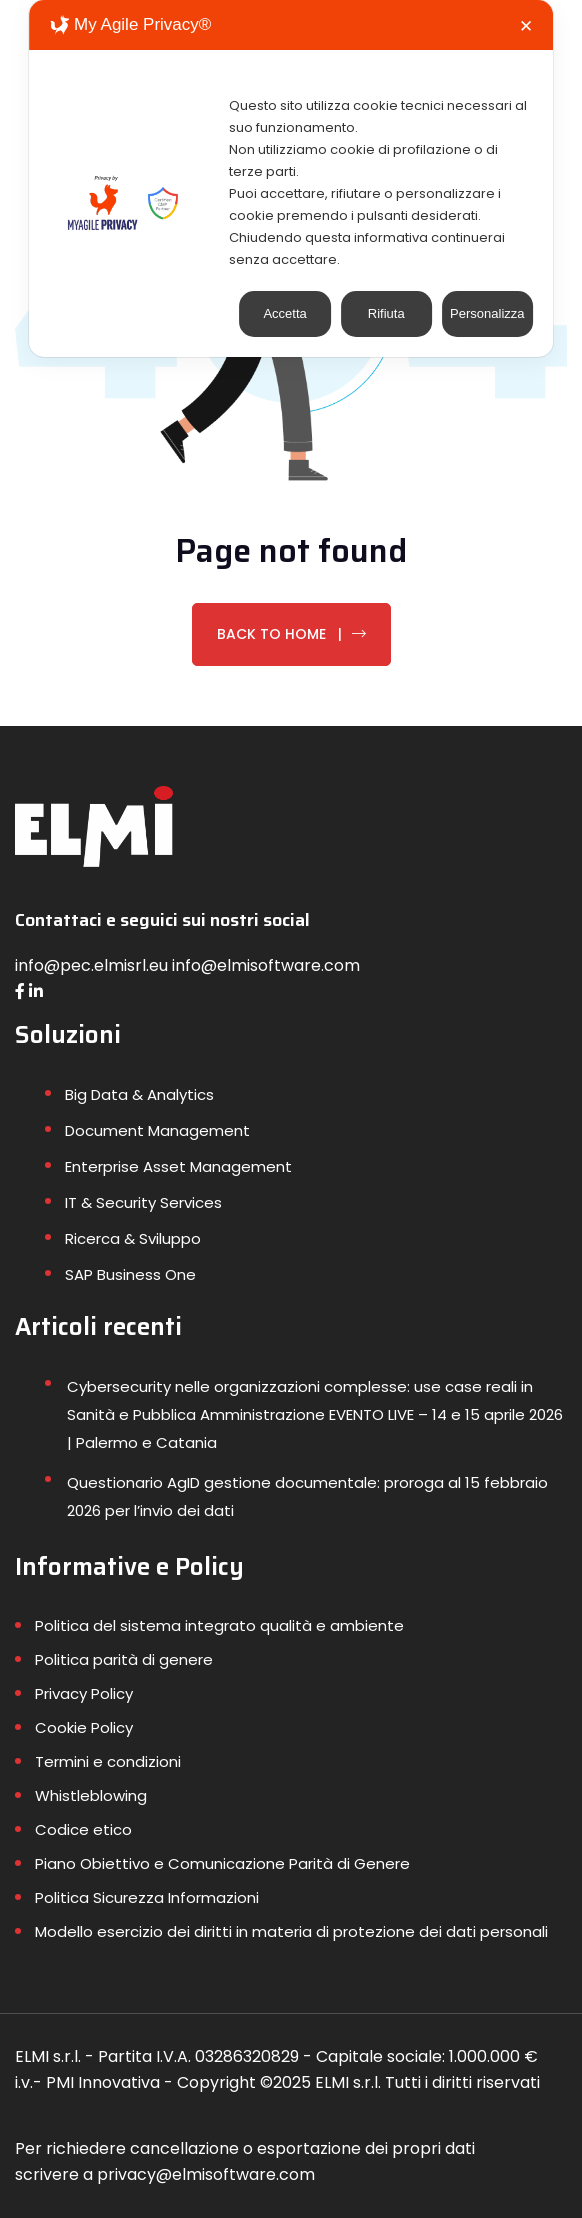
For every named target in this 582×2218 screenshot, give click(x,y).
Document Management (157, 1130)
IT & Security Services (143, 1202)
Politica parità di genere (124, 1659)
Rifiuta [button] (386, 313)
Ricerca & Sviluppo (133, 1238)
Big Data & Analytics (139, 1094)
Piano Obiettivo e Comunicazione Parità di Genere (222, 1863)
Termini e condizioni (108, 1761)
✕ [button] (526, 26)
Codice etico (83, 1829)
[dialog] (291, 178)
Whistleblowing (91, 1795)
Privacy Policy (84, 1693)
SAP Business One (130, 1274)
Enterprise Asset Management (178, 1166)
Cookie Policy (84, 1727)
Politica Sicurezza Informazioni (147, 1897)
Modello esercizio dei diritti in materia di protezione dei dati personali (291, 1931)
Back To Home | (291, 634)
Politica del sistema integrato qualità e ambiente (219, 1625)
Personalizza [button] (487, 313)
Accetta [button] (284, 313)
